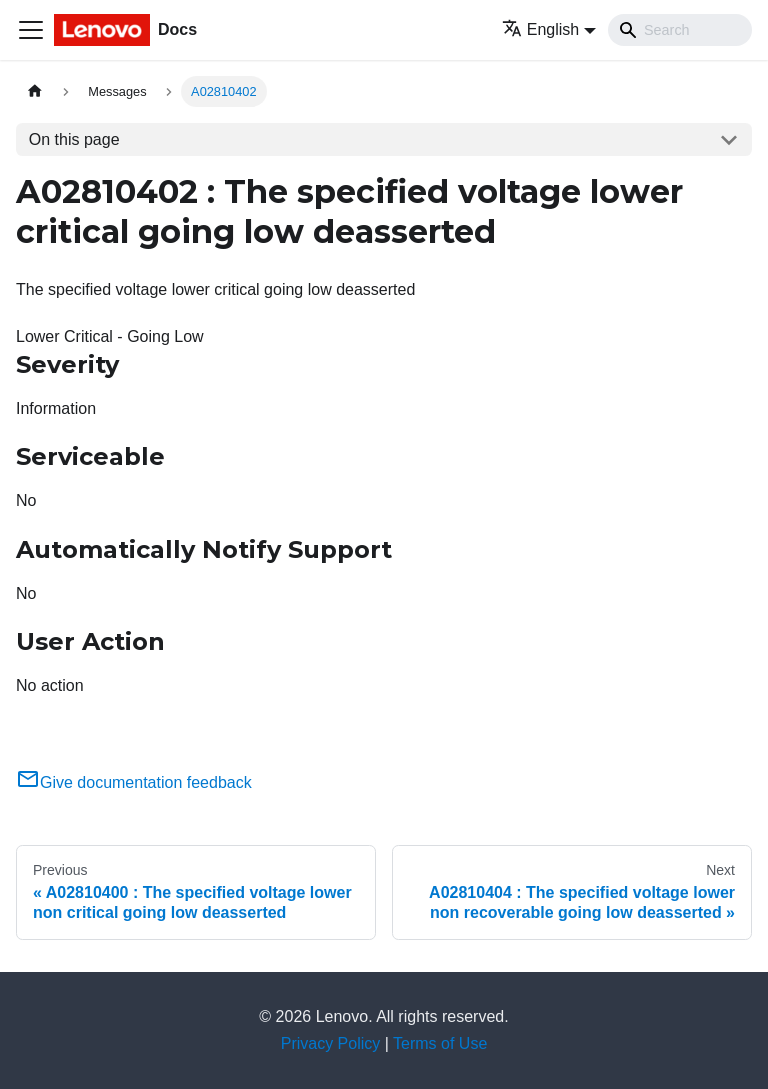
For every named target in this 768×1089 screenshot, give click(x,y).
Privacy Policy (331, 1043)
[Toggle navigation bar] (31, 30)
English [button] (540, 29)
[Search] (680, 30)
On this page (74, 139)
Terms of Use (440, 1043)
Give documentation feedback (134, 782)
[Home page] (35, 91)
